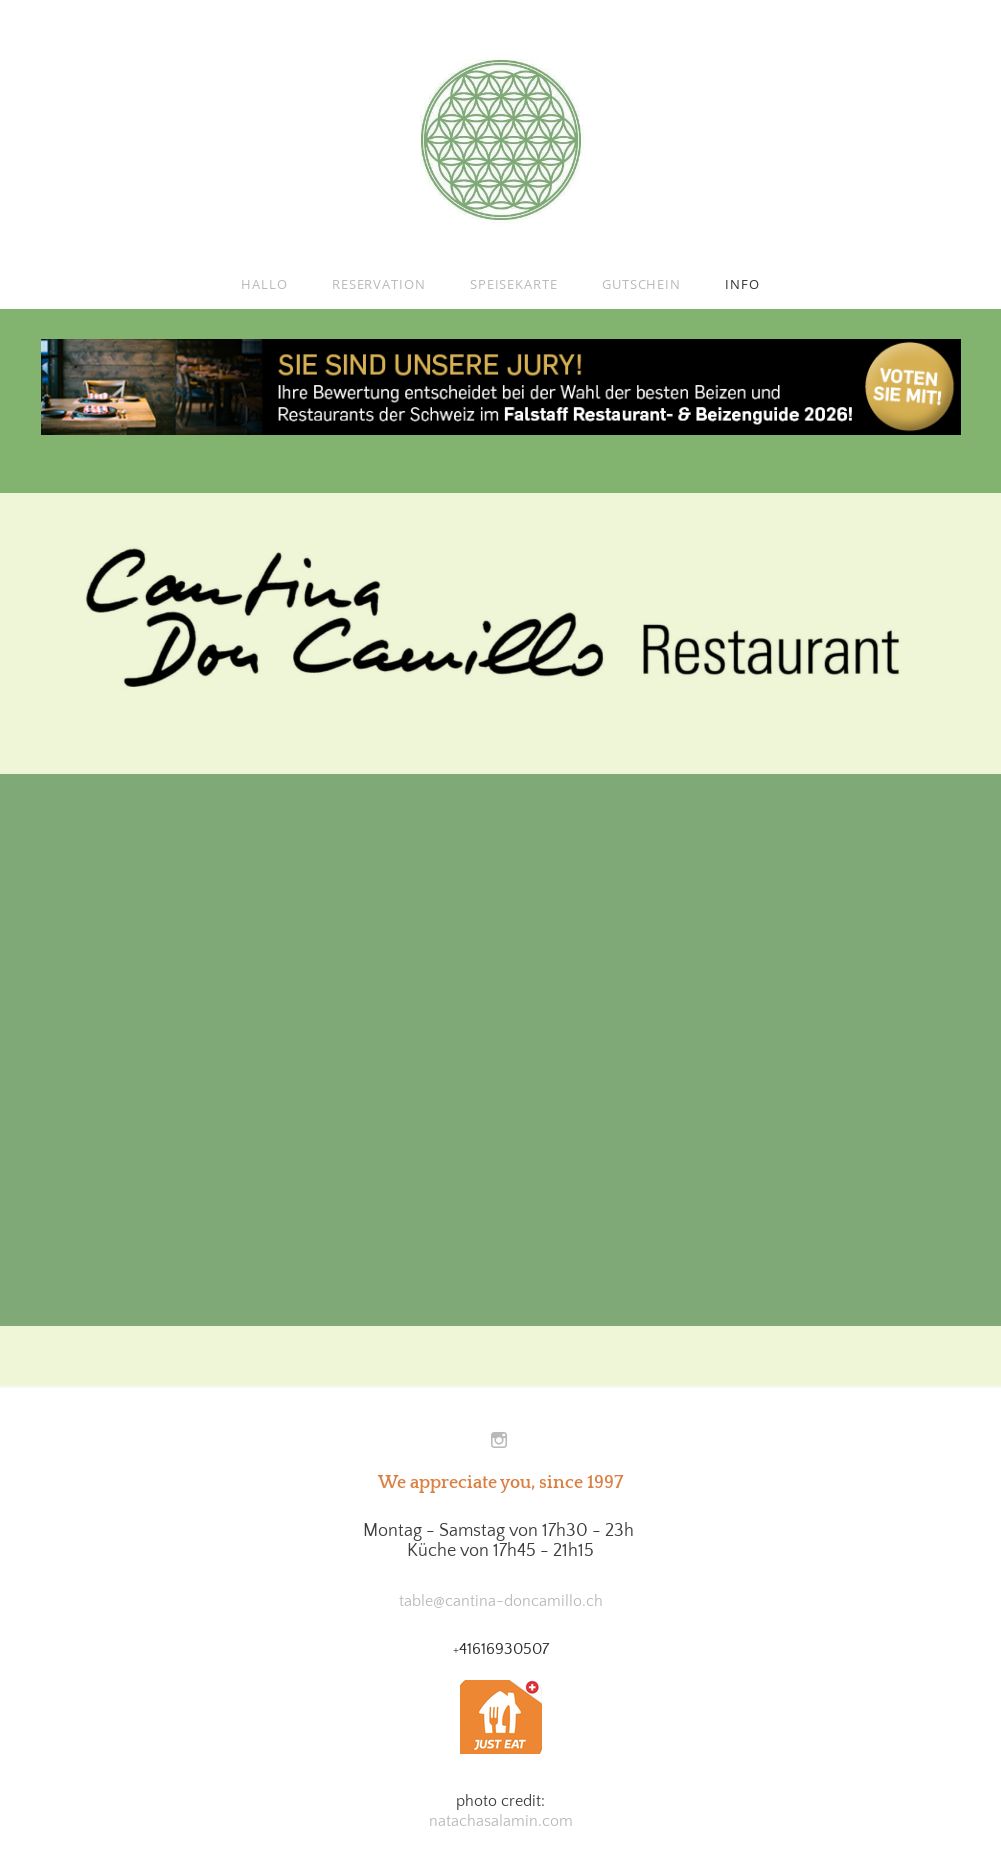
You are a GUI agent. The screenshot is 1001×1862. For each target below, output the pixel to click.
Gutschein (641, 284)
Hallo (264, 284)
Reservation (379, 284)
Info (742, 284)
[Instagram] (499, 1441)
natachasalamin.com (501, 1821)
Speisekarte (514, 284)
